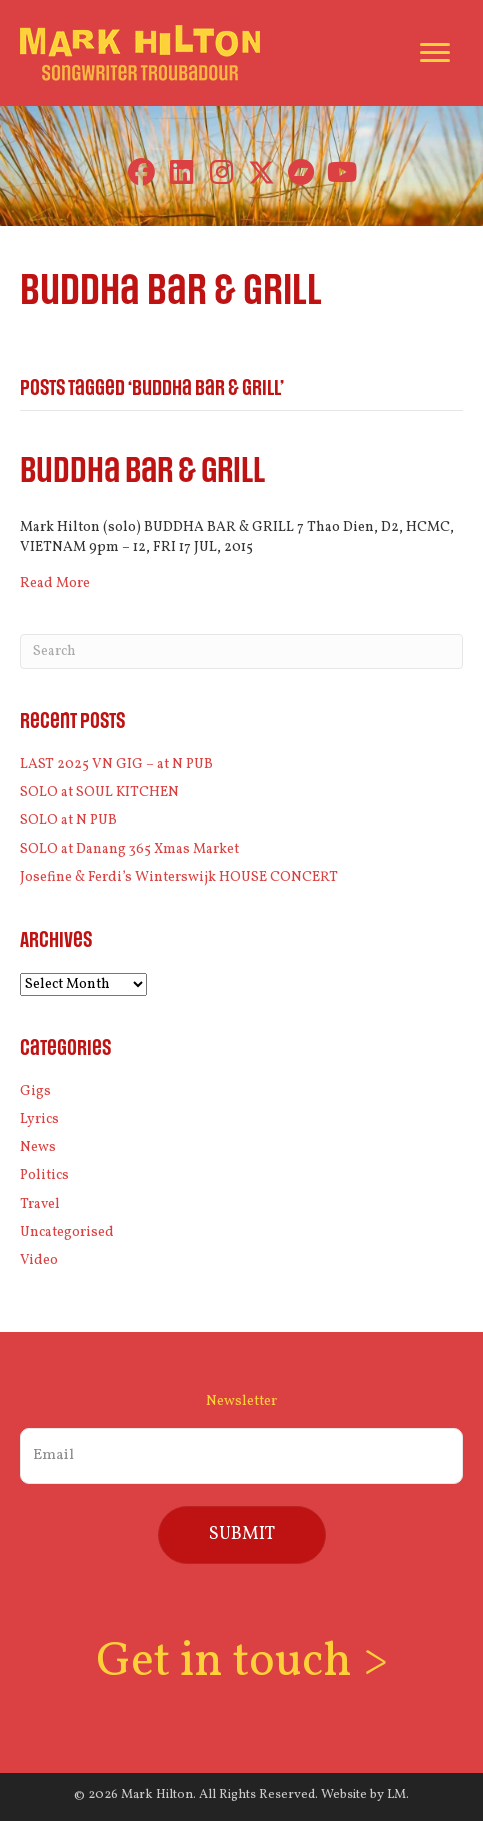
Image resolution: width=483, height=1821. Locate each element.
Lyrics (39, 1119)
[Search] (241, 651)
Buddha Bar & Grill (142, 471)
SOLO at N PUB (68, 820)
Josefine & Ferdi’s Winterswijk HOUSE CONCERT (179, 877)
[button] (141, 172)
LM (396, 1795)
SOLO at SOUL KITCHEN (99, 792)
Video (39, 1260)
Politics (44, 1175)
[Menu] (435, 53)
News (38, 1147)
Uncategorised (67, 1232)
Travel (40, 1204)
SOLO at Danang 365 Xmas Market (129, 849)
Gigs (35, 1091)
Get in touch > (242, 1662)
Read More (55, 583)
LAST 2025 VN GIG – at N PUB (116, 764)
